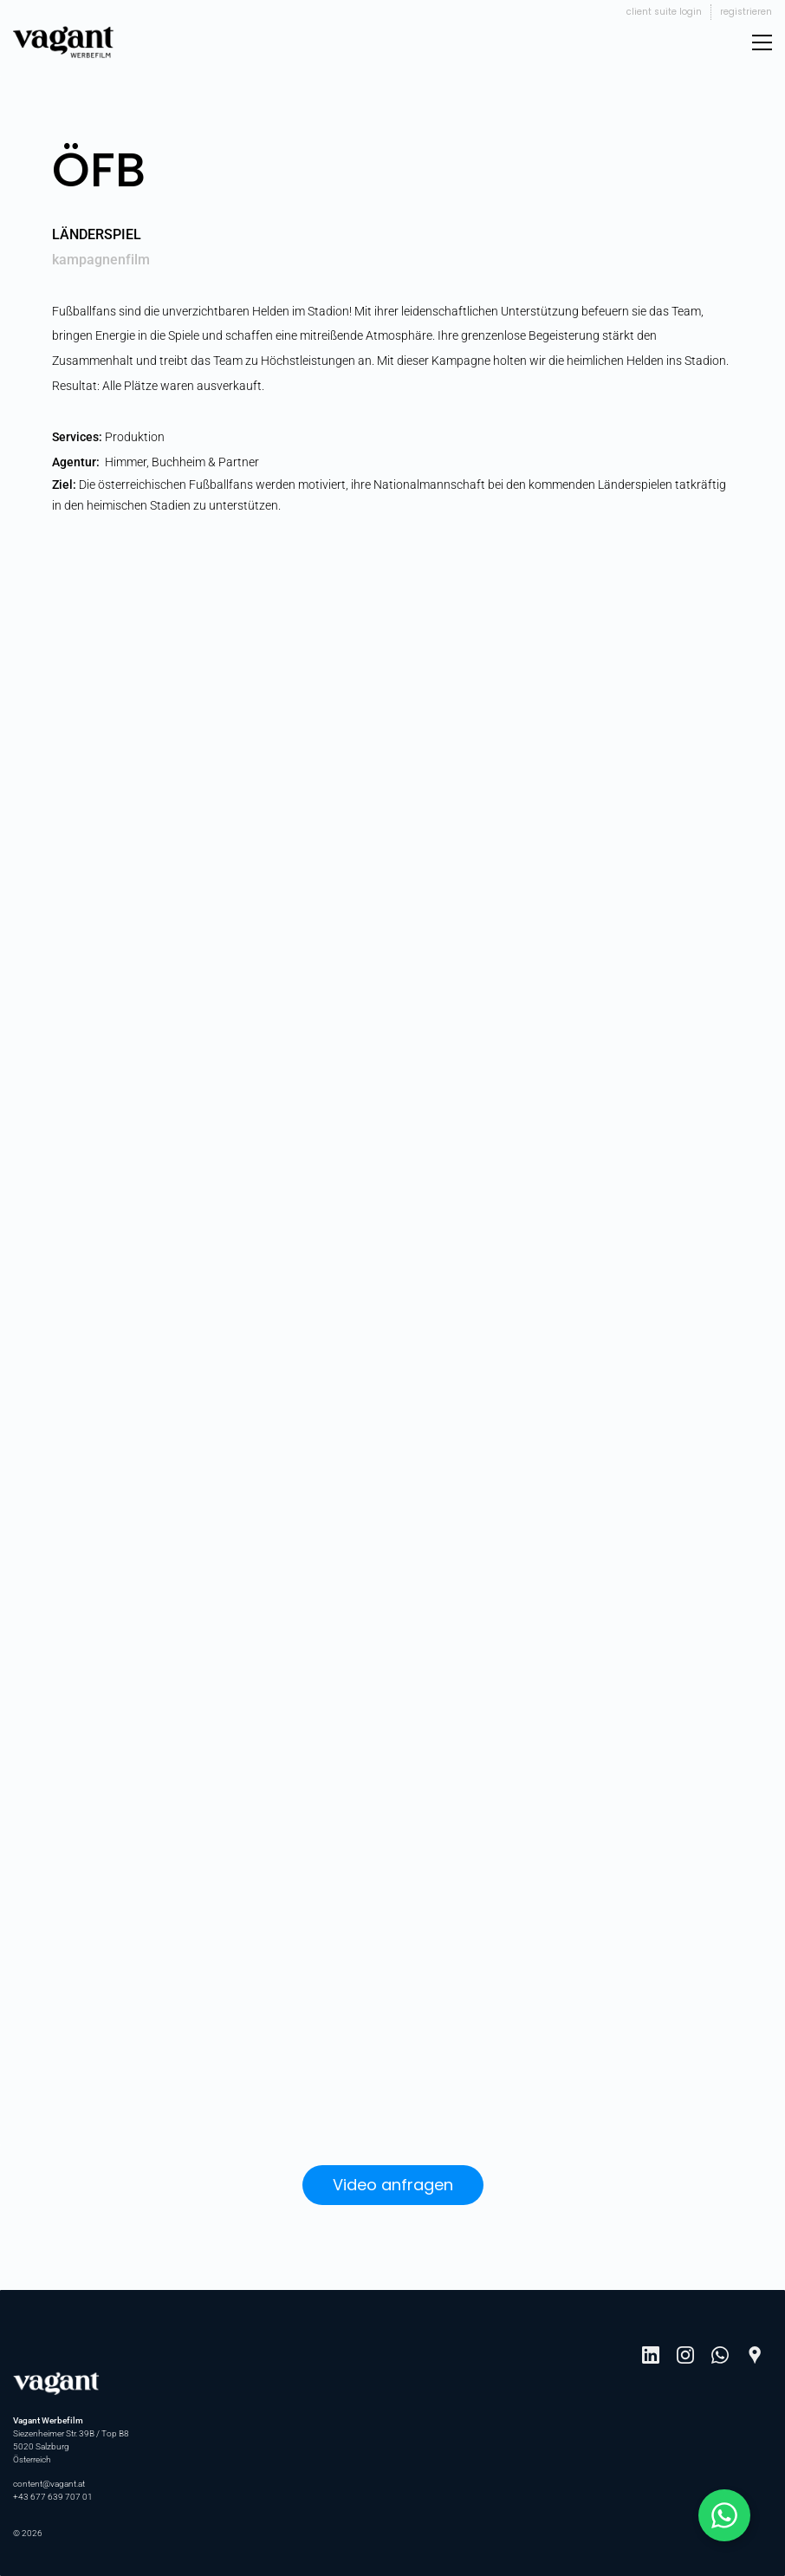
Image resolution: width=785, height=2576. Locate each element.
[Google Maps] (755, 2355)
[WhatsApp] (720, 2355)
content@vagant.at (49, 2483)
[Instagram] (685, 2355)
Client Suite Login (664, 11)
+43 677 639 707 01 (53, 2496)
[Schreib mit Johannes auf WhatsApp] (724, 2515)
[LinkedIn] (651, 2355)
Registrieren (746, 11)
